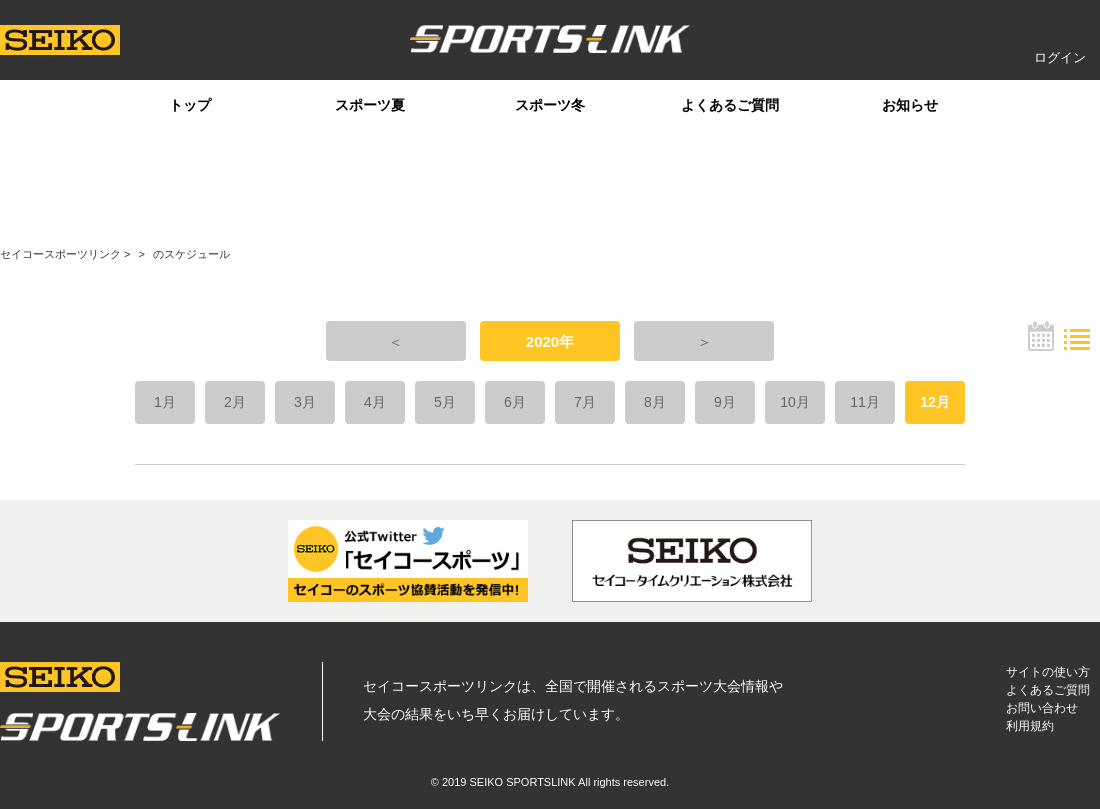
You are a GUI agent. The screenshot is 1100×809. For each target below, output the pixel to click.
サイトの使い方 (1048, 672)
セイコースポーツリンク (60, 254)
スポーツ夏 (370, 105)
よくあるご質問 (730, 105)
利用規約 (1030, 726)
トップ (190, 105)
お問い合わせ (1042, 708)
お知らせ (910, 105)
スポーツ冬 (550, 105)
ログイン (1060, 57)
